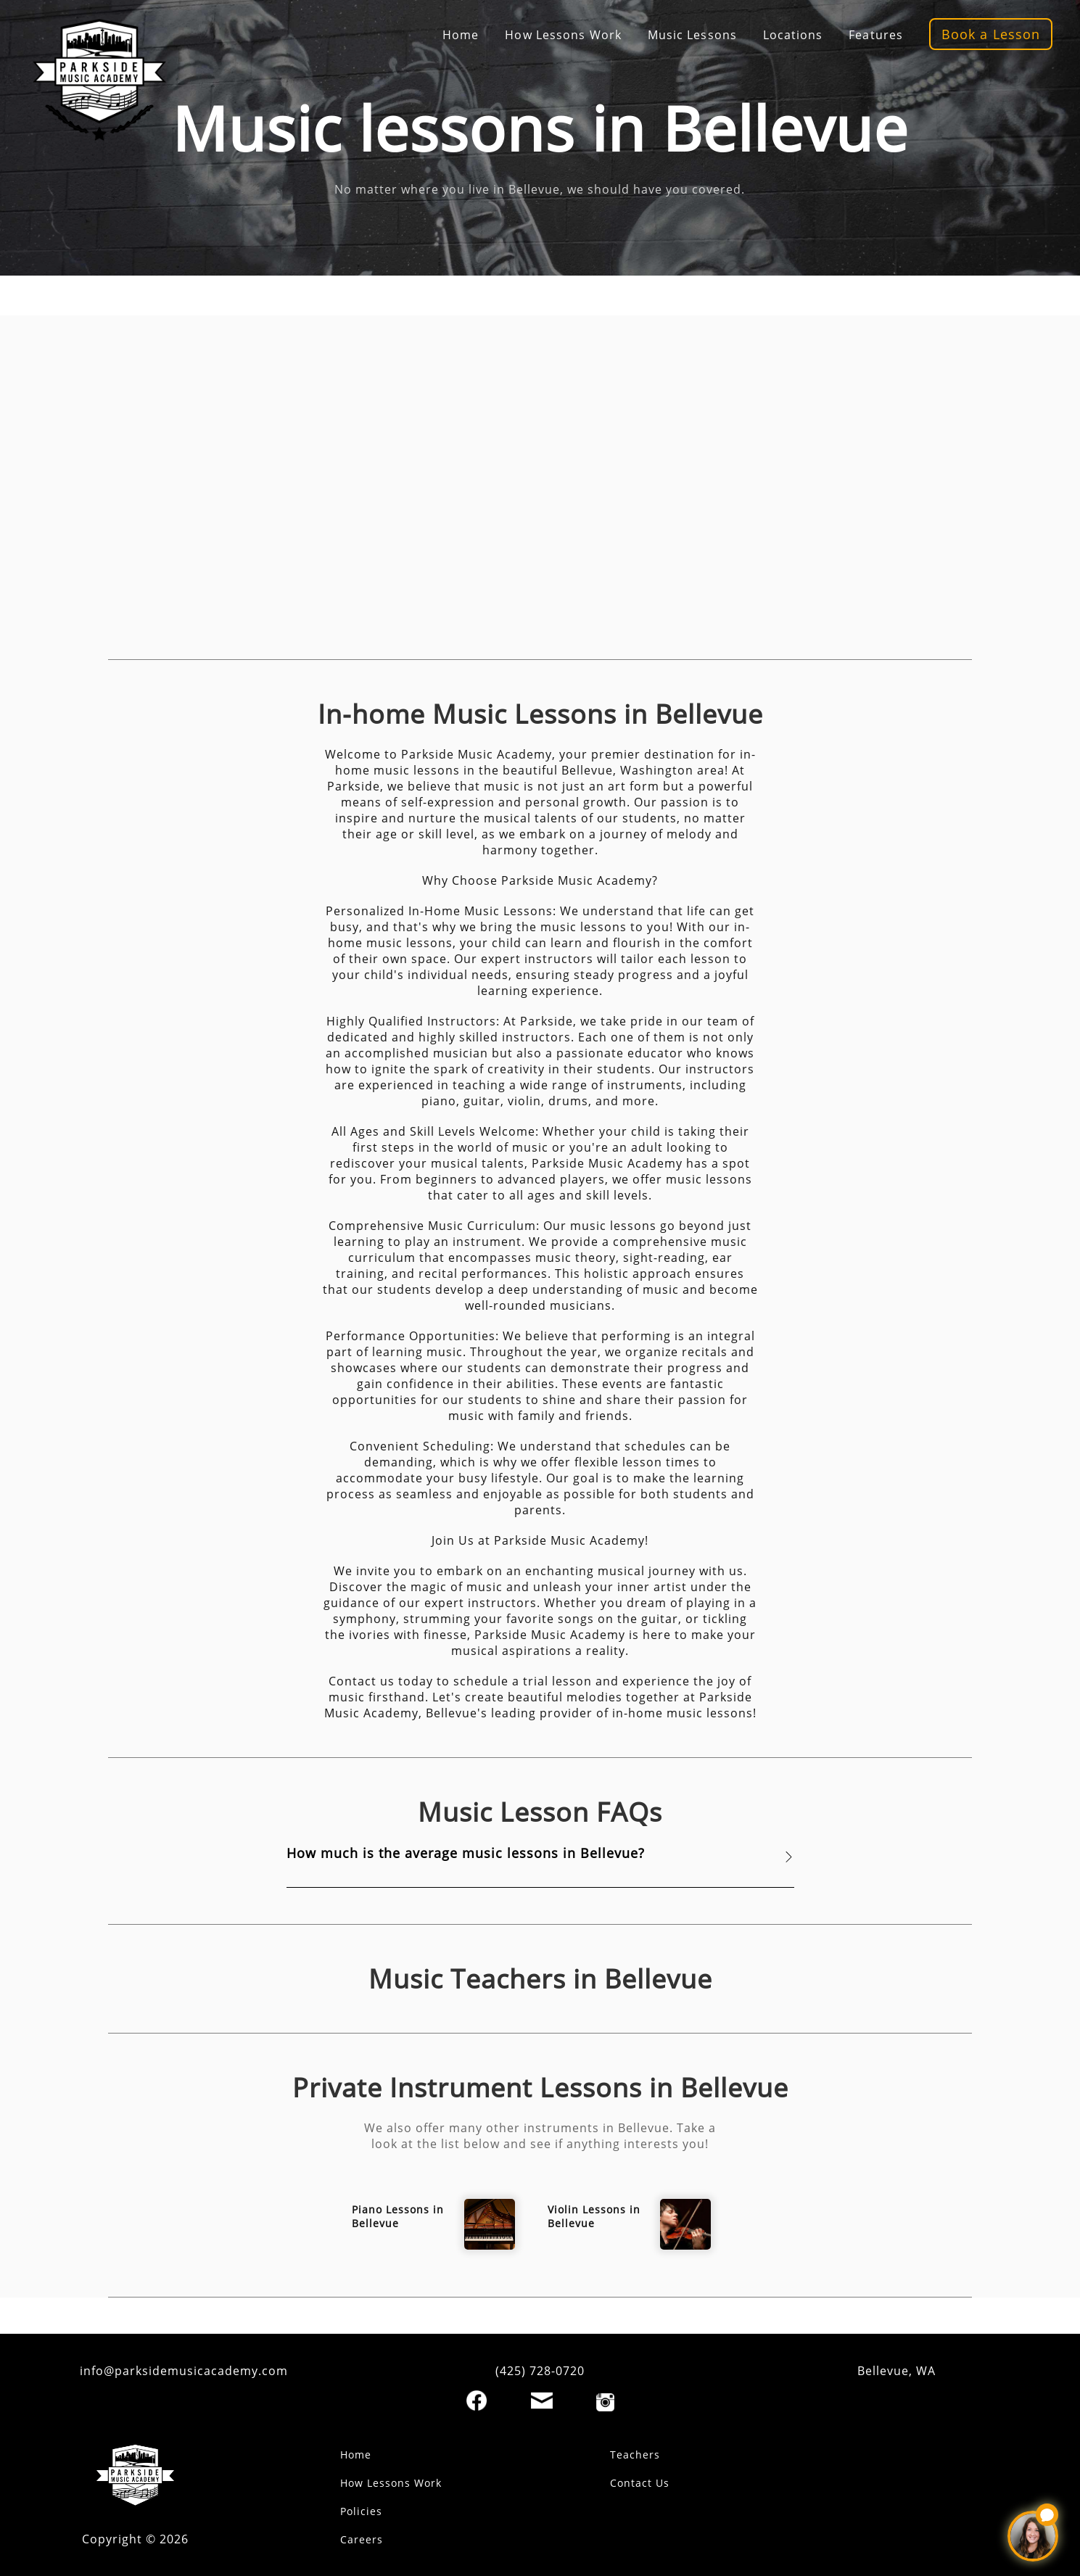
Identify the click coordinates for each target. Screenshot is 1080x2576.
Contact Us (639, 2483)
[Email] (542, 2400)
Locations (793, 35)
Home (460, 35)
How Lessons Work (563, 35)
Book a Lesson (990, 34)
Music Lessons (692, 35)
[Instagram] (605, 2402)
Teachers (635, 2454)
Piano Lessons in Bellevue (398, 2216)
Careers (361, 2539)
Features (876, 35)
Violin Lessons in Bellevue (594, 2216)
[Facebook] (476, 2400)
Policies (361, 2511)
